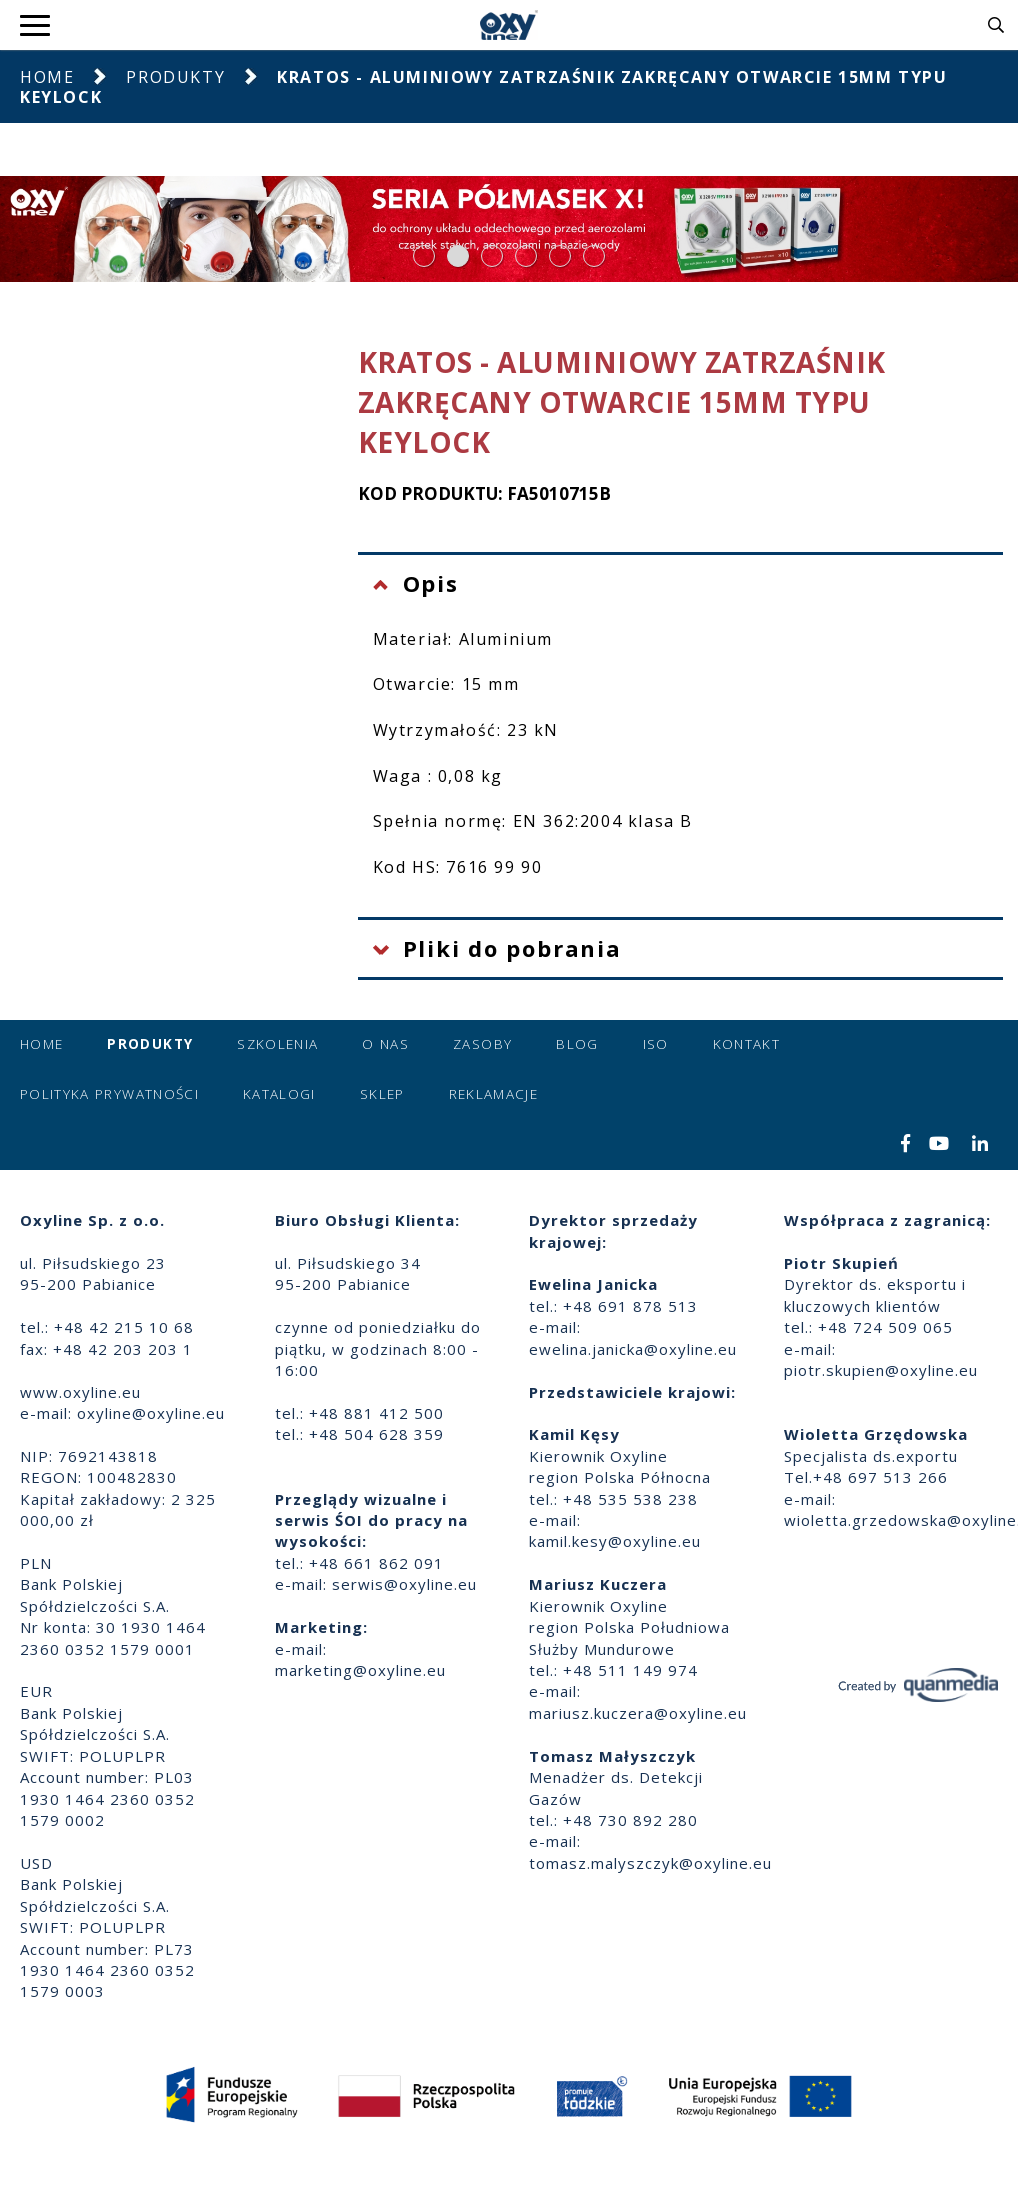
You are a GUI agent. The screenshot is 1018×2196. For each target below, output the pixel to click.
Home (47, 77)
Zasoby (482, 1044)
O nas (385, 1044)
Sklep (382, 1094)
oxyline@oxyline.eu (151, 1413)
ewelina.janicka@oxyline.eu (633, 1349)
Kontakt (746, 1044)
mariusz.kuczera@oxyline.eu (638, 1713)
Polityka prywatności (109, 1094)
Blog (577, 1044)
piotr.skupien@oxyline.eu (881, 1370)
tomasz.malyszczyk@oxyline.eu (650, 1863)
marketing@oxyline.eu (360, 1670)
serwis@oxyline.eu (404, 1584)
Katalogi (279, 1094)
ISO (656, 1044)
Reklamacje (494, 1094)
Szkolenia (277, 1044)
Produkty (175, 77)
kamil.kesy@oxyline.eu (615, 1541)
